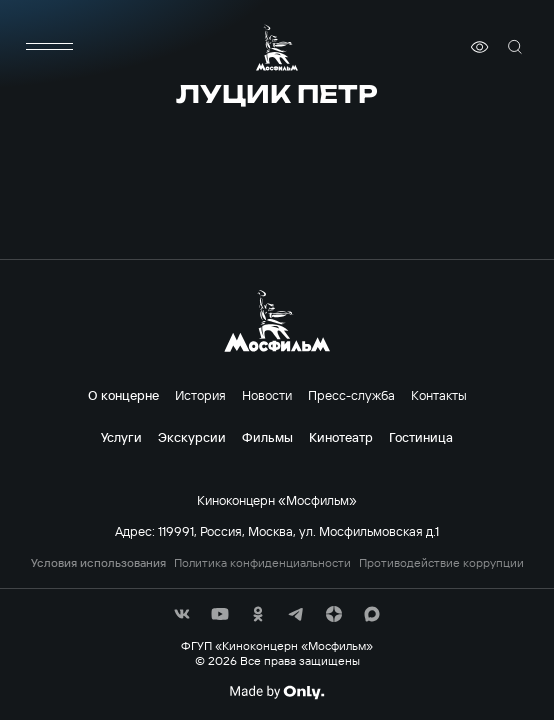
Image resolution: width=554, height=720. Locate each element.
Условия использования (98, 563)
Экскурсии (192, 437)
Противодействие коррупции (441, 563)
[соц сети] (182, 614)
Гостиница (421, 437)
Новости (267, 395)
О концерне (123, 395)
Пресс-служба (351, 395)
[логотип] (277, 47)
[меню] (50, 47)
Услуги (121, 437)
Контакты (439, 395)
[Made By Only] (276, 692)
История (200, 395)
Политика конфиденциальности (262, 563)
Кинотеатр (341, 437)
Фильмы (267, 437)
